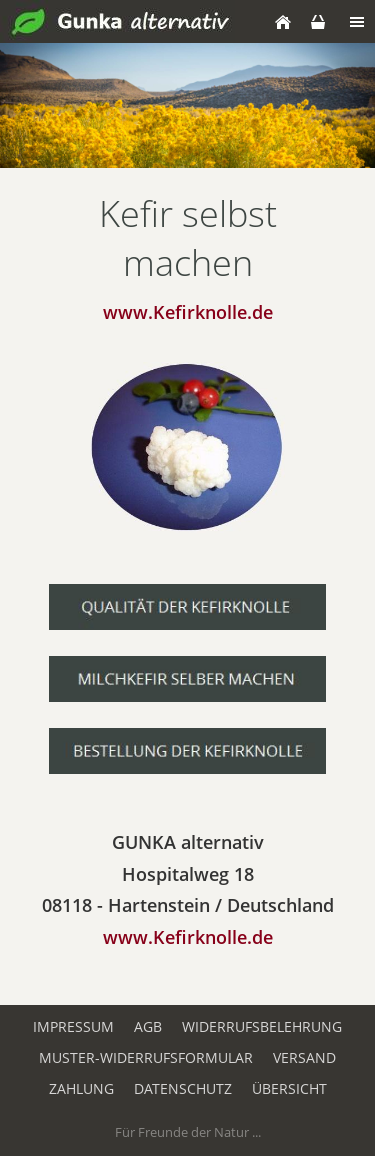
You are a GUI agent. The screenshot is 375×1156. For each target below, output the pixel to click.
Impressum (73, 1026)
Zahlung (81, 1088)
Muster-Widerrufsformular (146, 1057)
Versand (304, 1057)
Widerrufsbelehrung (262, 1026)
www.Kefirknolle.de (188, 937)
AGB (148, 1026)
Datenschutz (183, 1088)
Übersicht (289, 1088)
